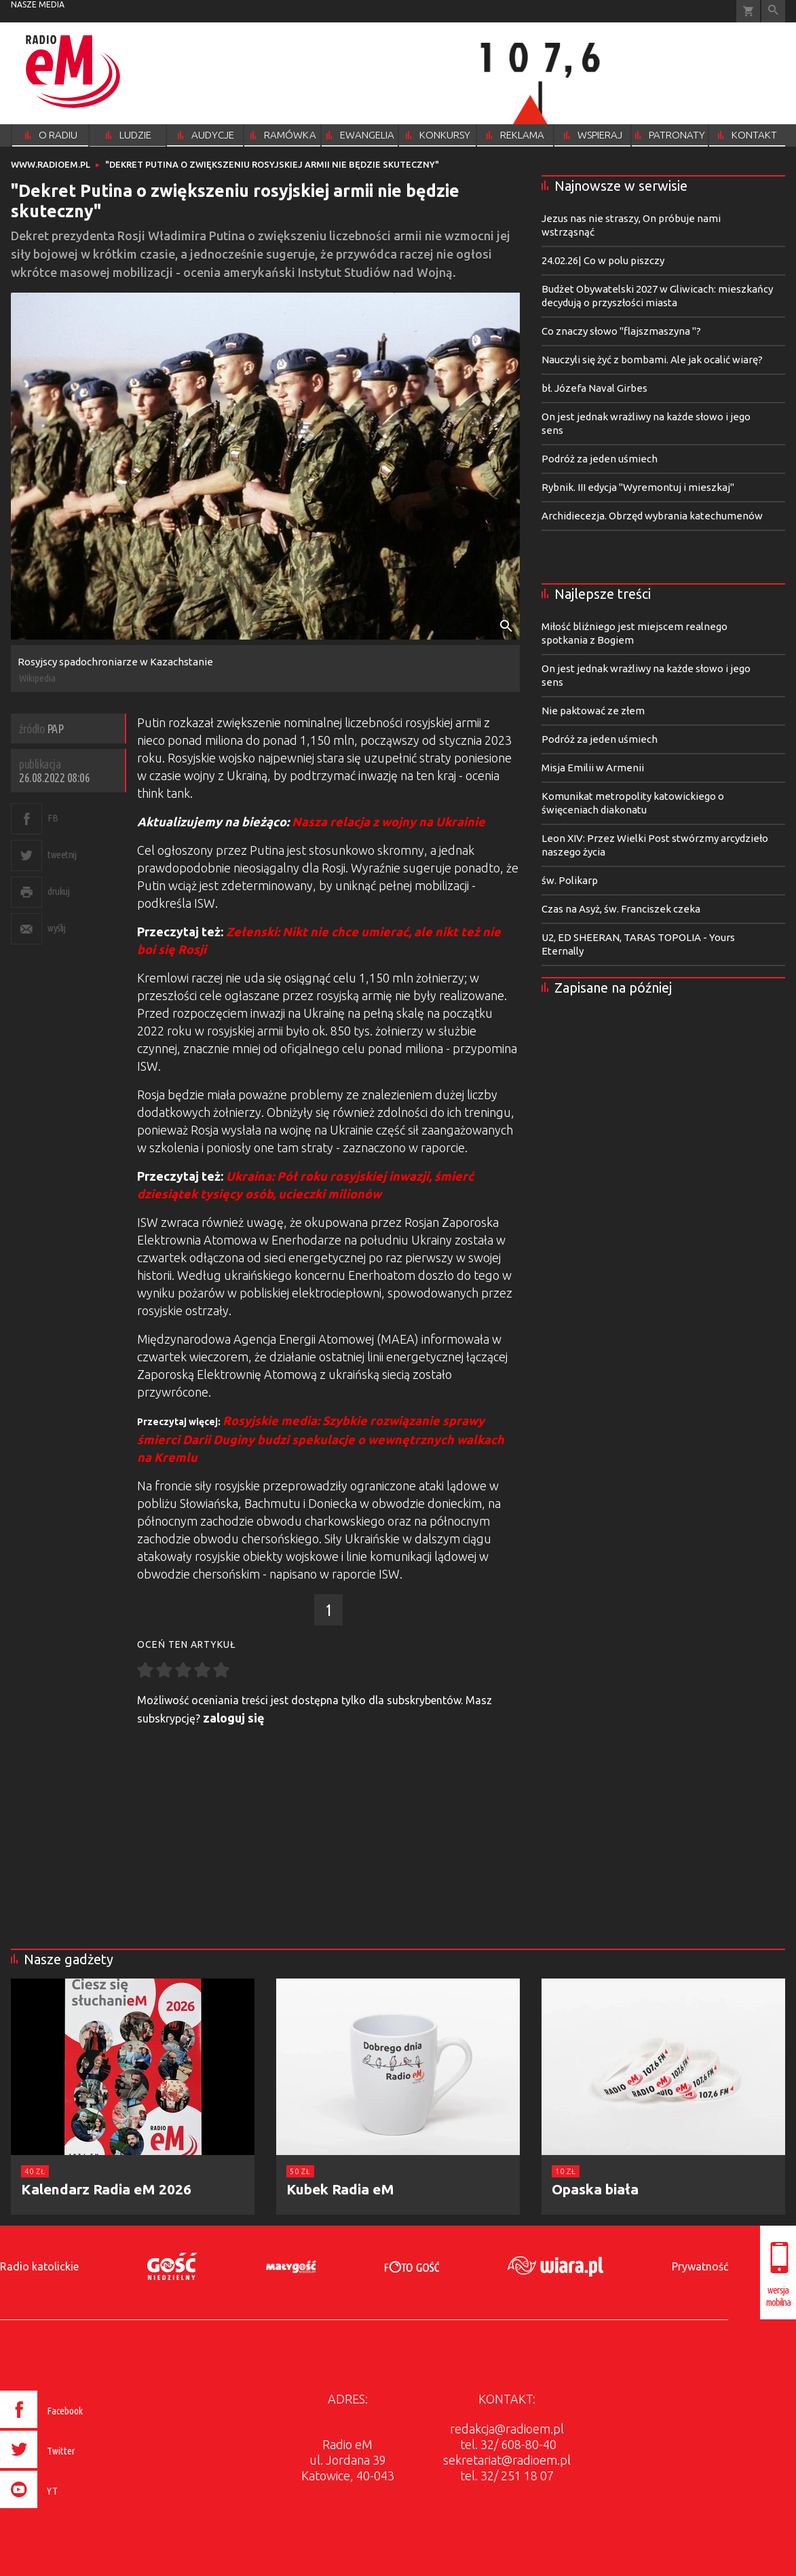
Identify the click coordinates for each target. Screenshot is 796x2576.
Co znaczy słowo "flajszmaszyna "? (621, 331)
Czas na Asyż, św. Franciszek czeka (621, 909)
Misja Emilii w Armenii (593, 767)
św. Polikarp (570, 880)
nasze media (37, 4)
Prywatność (700, 2266)
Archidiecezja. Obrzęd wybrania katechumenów (652, 515)
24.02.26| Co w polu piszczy (603, 260)
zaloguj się (234, 1718)
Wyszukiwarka (773, 11)
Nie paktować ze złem (593, 710)
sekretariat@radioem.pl (507, 2460)
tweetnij (62, 854)
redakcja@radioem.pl (507, 2428)
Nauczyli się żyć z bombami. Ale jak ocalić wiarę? (652, 359)
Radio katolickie (39, 2266)
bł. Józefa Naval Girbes (594, 388)
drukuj (58, 891)
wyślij (56, 928)
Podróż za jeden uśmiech (600, 458)
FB (53, 818)
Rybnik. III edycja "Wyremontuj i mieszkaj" (638, 487)
